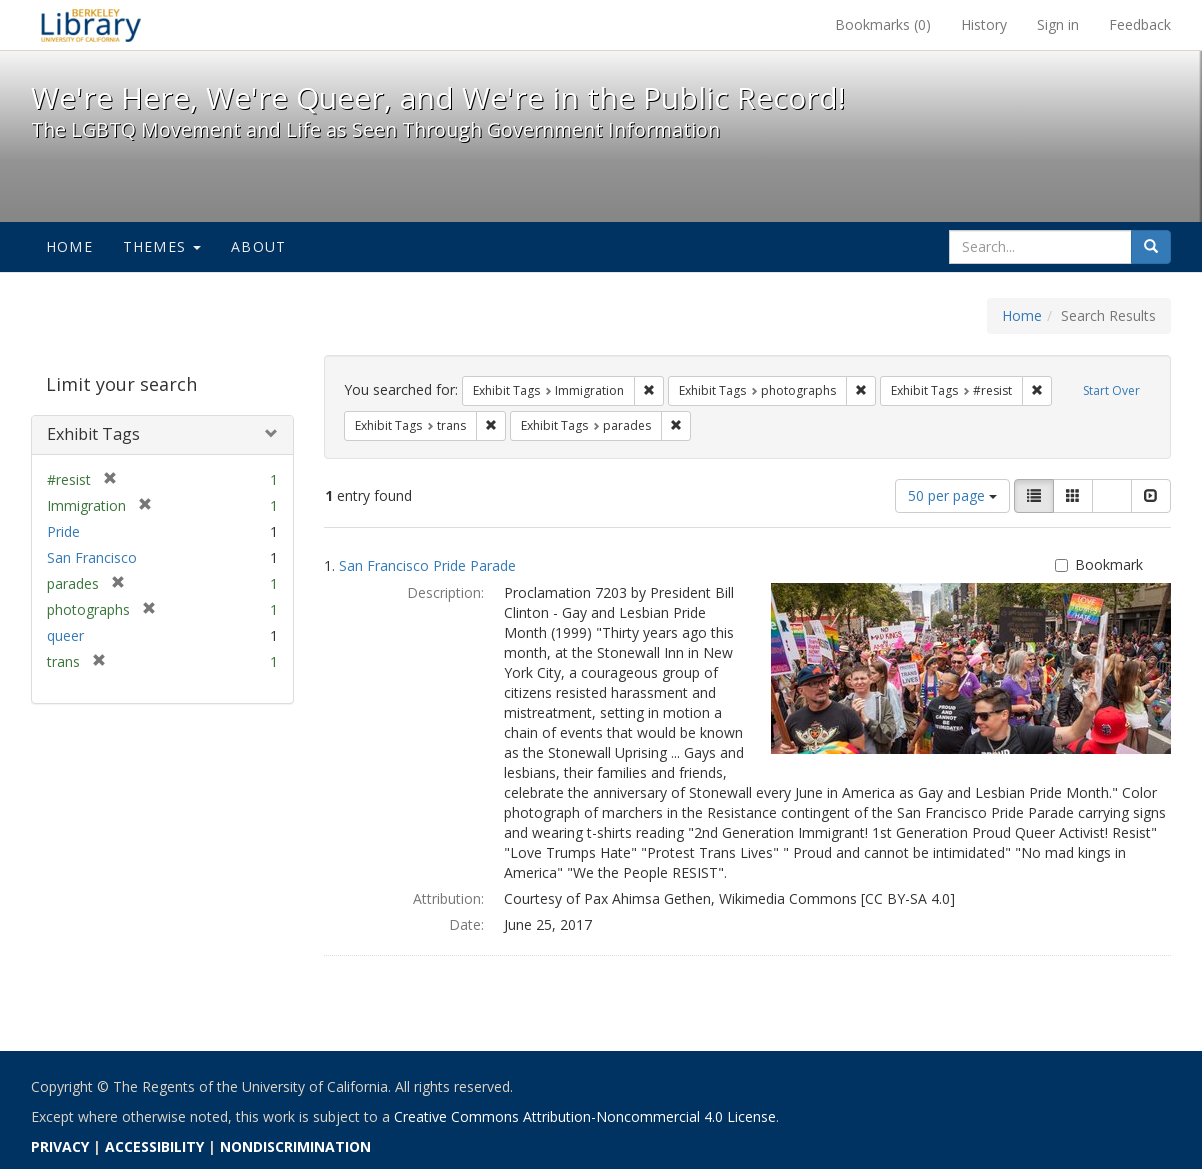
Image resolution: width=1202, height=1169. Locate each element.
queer (65, 635)
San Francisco (92, 557)
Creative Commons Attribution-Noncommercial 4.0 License (585, 1116)
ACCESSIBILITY (154, 1146)
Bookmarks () (883, 24)
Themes (162, 246)
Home (69, 246)
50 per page (952, 495)
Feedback (1140, 24)
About (258, 246)
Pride (63, 531)
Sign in (1058, 24)
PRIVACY (60, 1146)
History (984, 24)
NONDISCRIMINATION (295, 1146)
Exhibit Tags (93, 434)
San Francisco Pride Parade (427, 565)
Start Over (1111, 390)
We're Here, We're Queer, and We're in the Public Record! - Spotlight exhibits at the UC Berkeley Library (91, 25)
